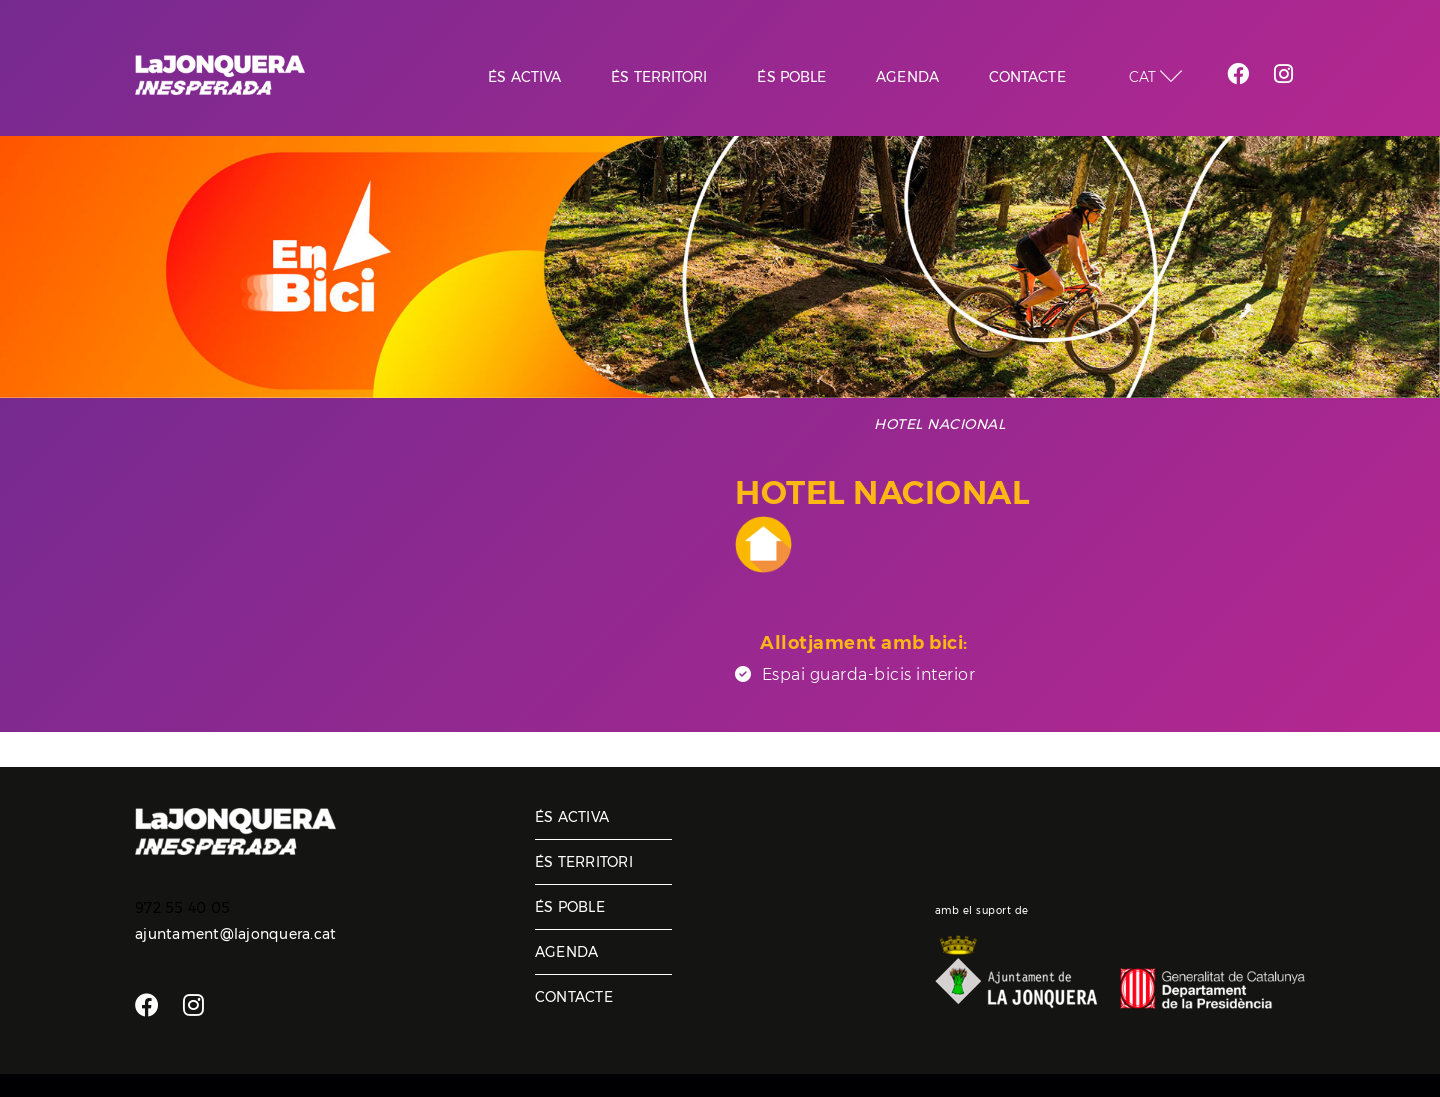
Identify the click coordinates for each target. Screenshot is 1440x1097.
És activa (572, 817)
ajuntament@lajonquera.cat (235, 934)
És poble (570, 907)
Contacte (574, 997)
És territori (584, 862)
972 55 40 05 (182, 908)
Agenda (567, 952)
